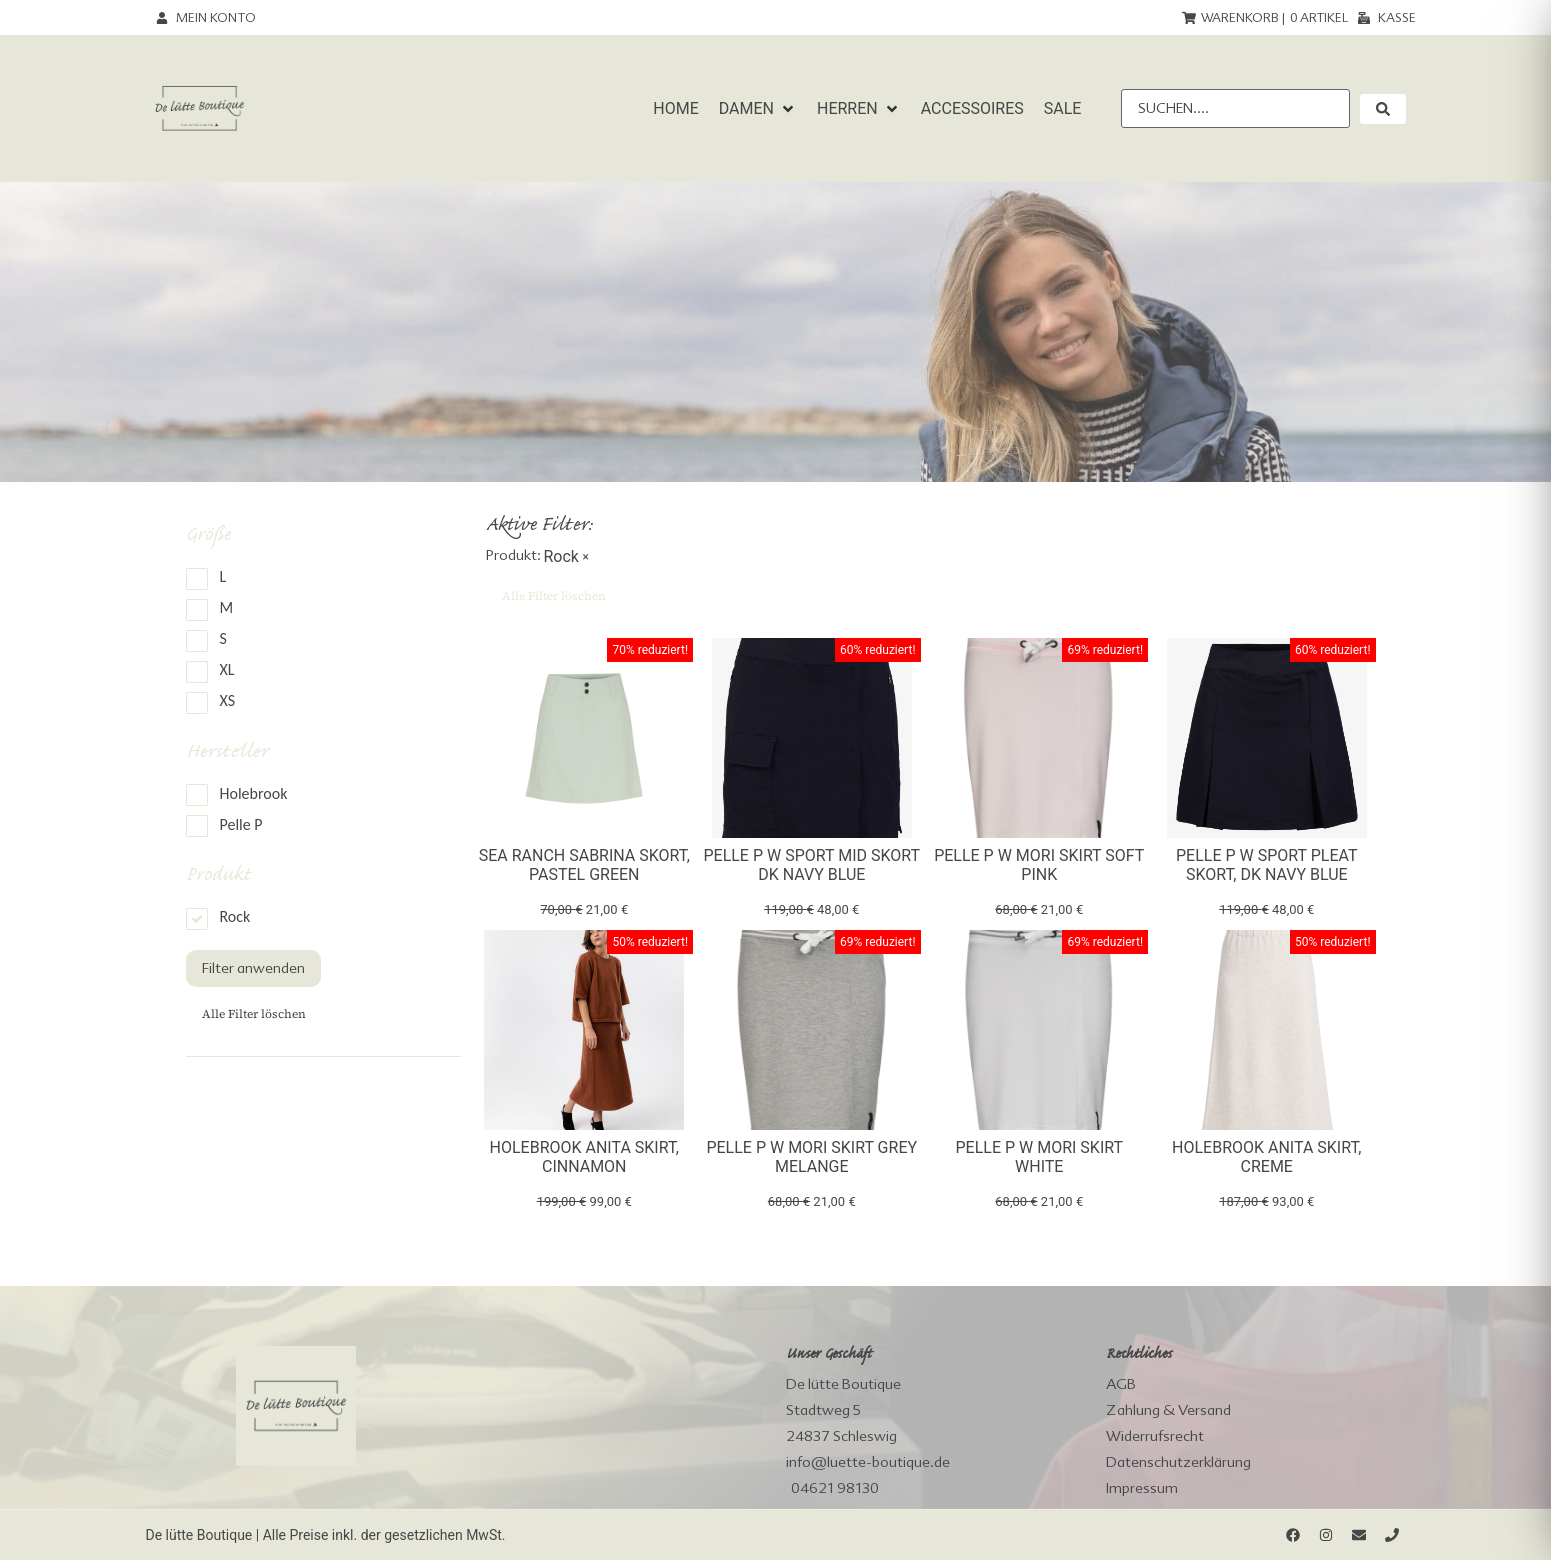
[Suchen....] (1235, 108)
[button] (758, 109)
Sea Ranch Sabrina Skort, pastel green (584, 865)
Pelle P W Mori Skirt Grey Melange (811, 1157)
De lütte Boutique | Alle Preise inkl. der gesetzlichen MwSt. (326, 1535)
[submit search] (1383, 109)
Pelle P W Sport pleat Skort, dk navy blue (1267, 865)
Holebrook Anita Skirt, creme (1266, 1157)
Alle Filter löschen (254, 1014)
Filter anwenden (253, 968)
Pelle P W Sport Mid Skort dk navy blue (811, 865)
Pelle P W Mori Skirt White (1039, 1157)
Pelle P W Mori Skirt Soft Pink (1039, 865)
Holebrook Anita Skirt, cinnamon (584, 1157)
